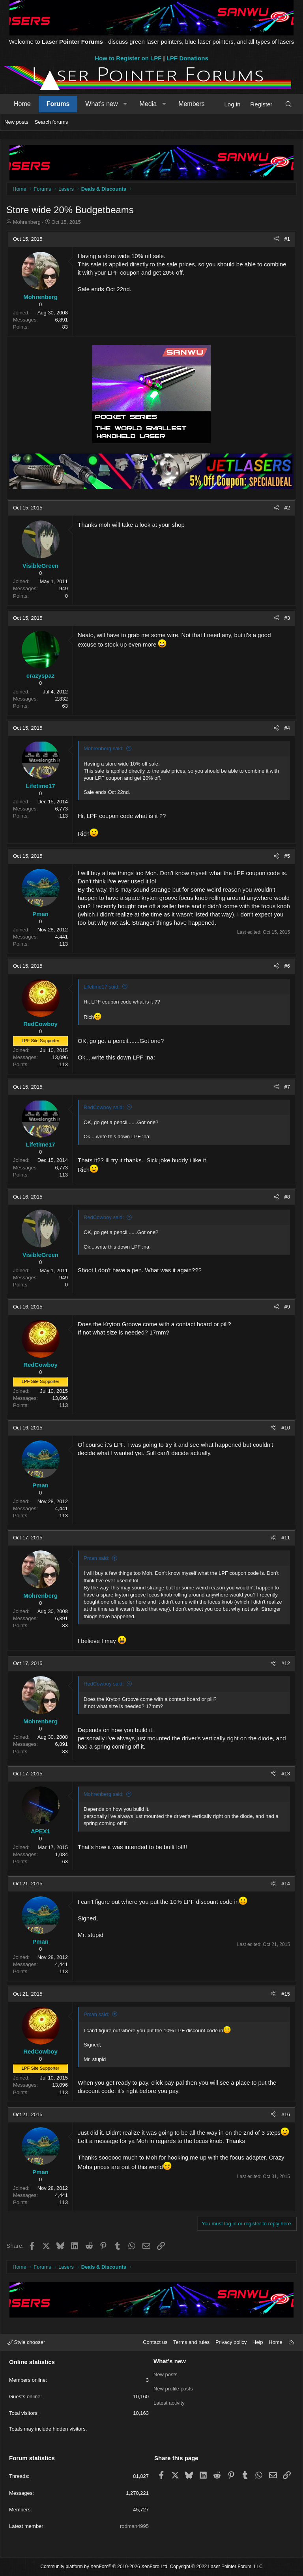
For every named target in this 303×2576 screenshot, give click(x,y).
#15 (285, 1994)
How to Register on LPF (128, 58)
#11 (285, 1538)
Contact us (155, 2342)
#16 (285, 2114)
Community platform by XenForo (104, 2566)
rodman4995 (134, 2526)
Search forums (51, 122)
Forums (58, 103)
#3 (287, 618)
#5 (287, 856)
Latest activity (169, 2403)
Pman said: (96, 1558)
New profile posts (173, 2389)
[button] (125, 104)
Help (257, 2342)
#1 (287, 239)
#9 (287, 1307)
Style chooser (26, 2342)
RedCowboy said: (104, 1107)
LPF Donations (187, 58)
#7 (287, 1087)
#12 (285, 1663)
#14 (285, 1883)
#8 (287, 1197)
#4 (287, 728)
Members (191, 103)
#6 (287, 966)
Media (148, 103)
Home (22, 103)
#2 (287, 508)
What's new (101, 103)
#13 (285, 1774)
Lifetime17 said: (102, 987)
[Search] (288, 104)
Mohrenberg (27, 222)
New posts (16, 122)
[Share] (276, 239)
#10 (285, 1428)
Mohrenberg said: (103, 748)
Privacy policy (231, 2342)
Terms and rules (191, 2342)
